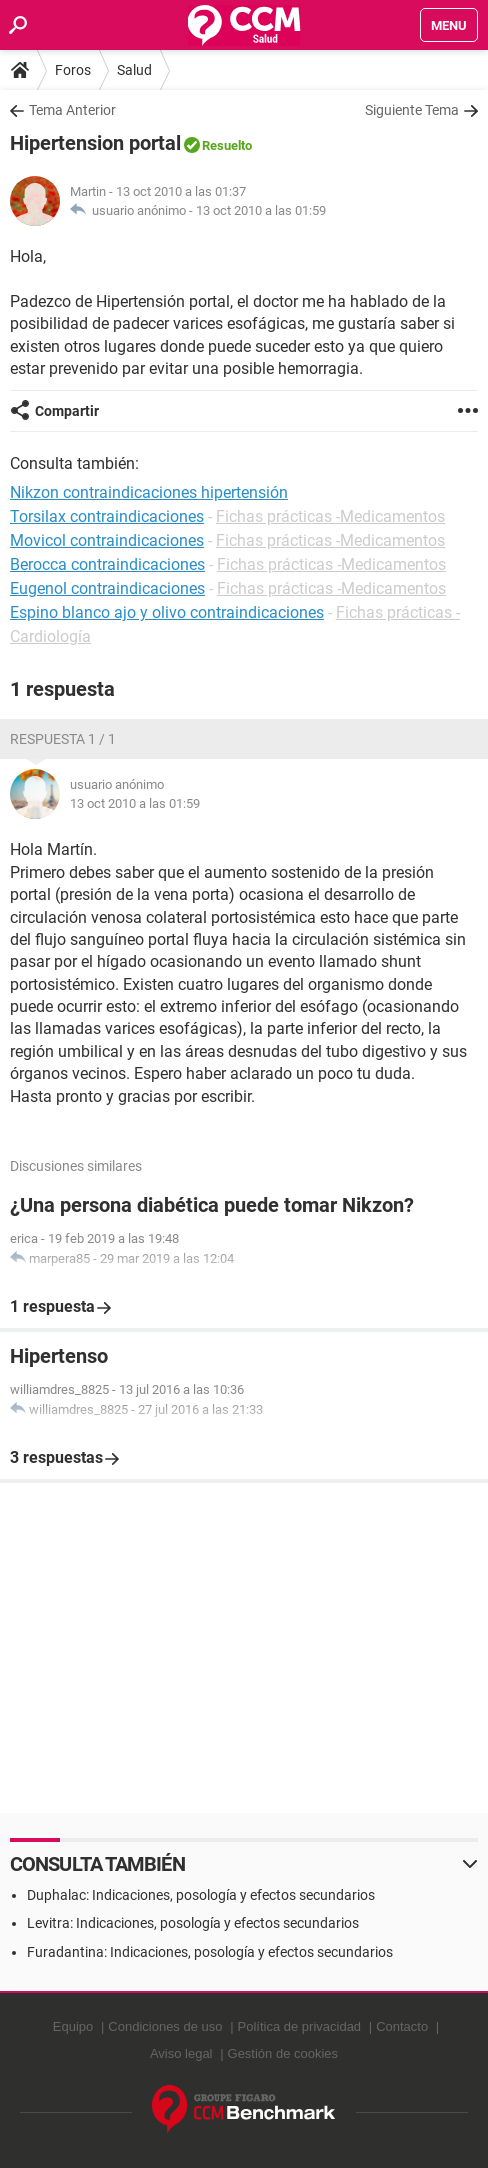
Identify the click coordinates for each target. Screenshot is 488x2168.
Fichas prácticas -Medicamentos (330, 516)
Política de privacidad (300, 2026)
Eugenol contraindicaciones (107, 588)
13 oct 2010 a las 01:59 (261, 210)
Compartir (67, 411)
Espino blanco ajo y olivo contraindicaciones (167, 612)
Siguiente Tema (412, 110)
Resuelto (227, 145)
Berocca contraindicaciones (107, 564)
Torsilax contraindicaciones (107, 516)
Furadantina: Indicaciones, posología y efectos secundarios (210, 1952)
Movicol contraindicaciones (107, 540)
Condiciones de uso (165, 2026)
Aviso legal (181, 2053)
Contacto (402, 2026)
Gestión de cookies (283, 2053)
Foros (73, 70)
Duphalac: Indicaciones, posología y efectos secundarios (201, 1895)
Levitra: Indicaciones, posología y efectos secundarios (193, 1923)
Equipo (73, 2026)
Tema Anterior (72, 110)
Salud (134, 70)
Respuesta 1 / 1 (63, 739)
